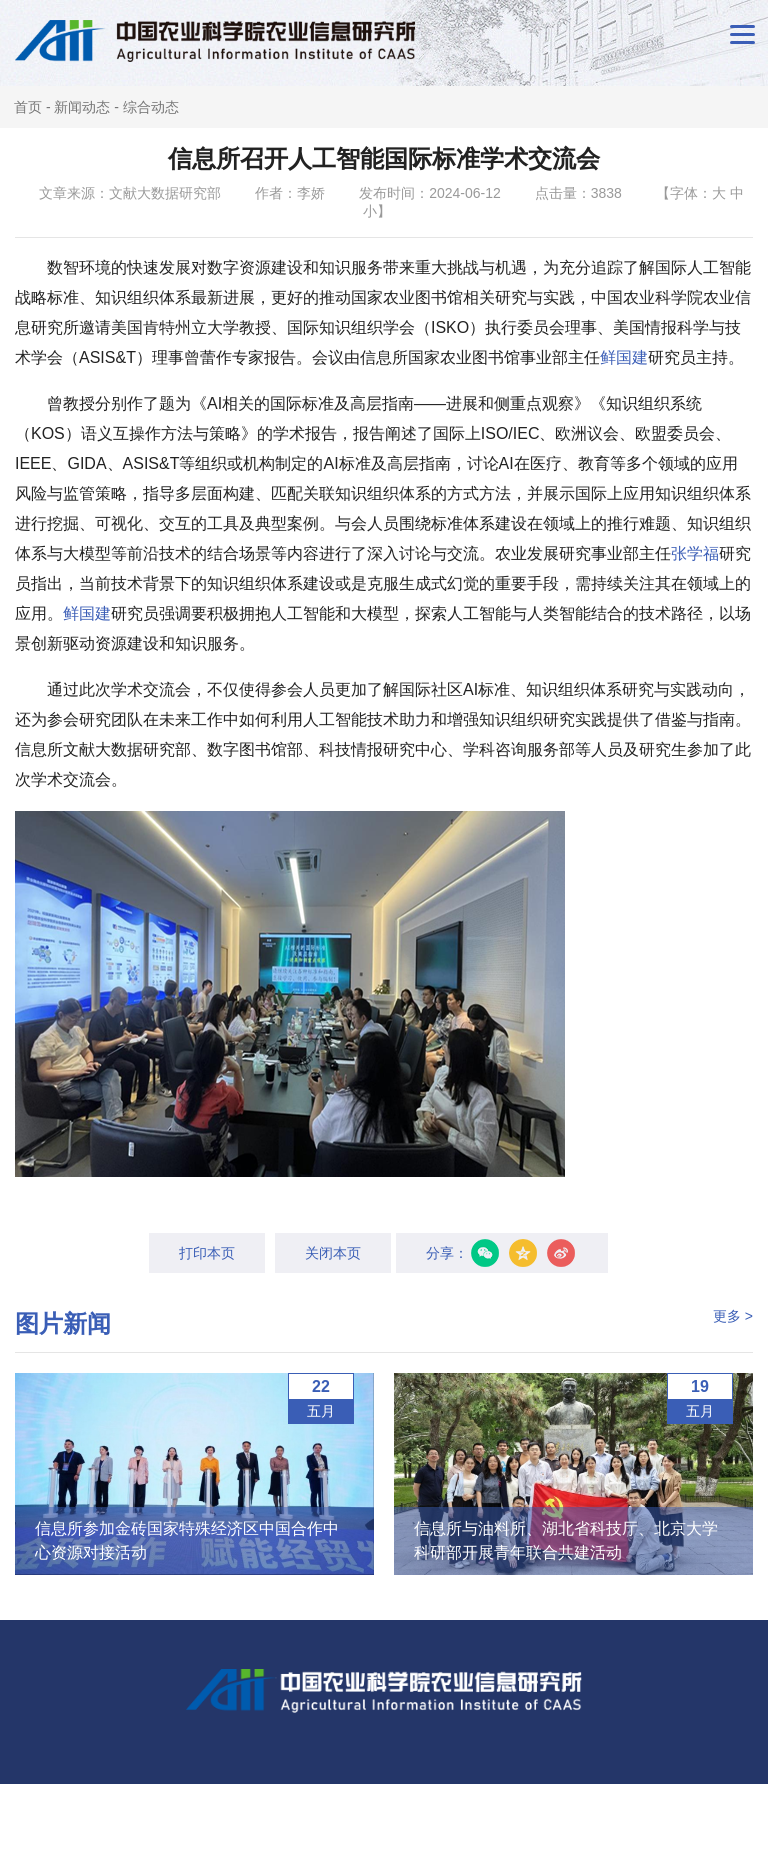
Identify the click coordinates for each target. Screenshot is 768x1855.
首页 (28, 107)
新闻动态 (82, 107)
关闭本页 (333, 1253)
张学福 (695, 553)
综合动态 (151, 107)
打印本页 (207, 1253)
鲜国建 (624, 357)
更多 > (733, 1316)
